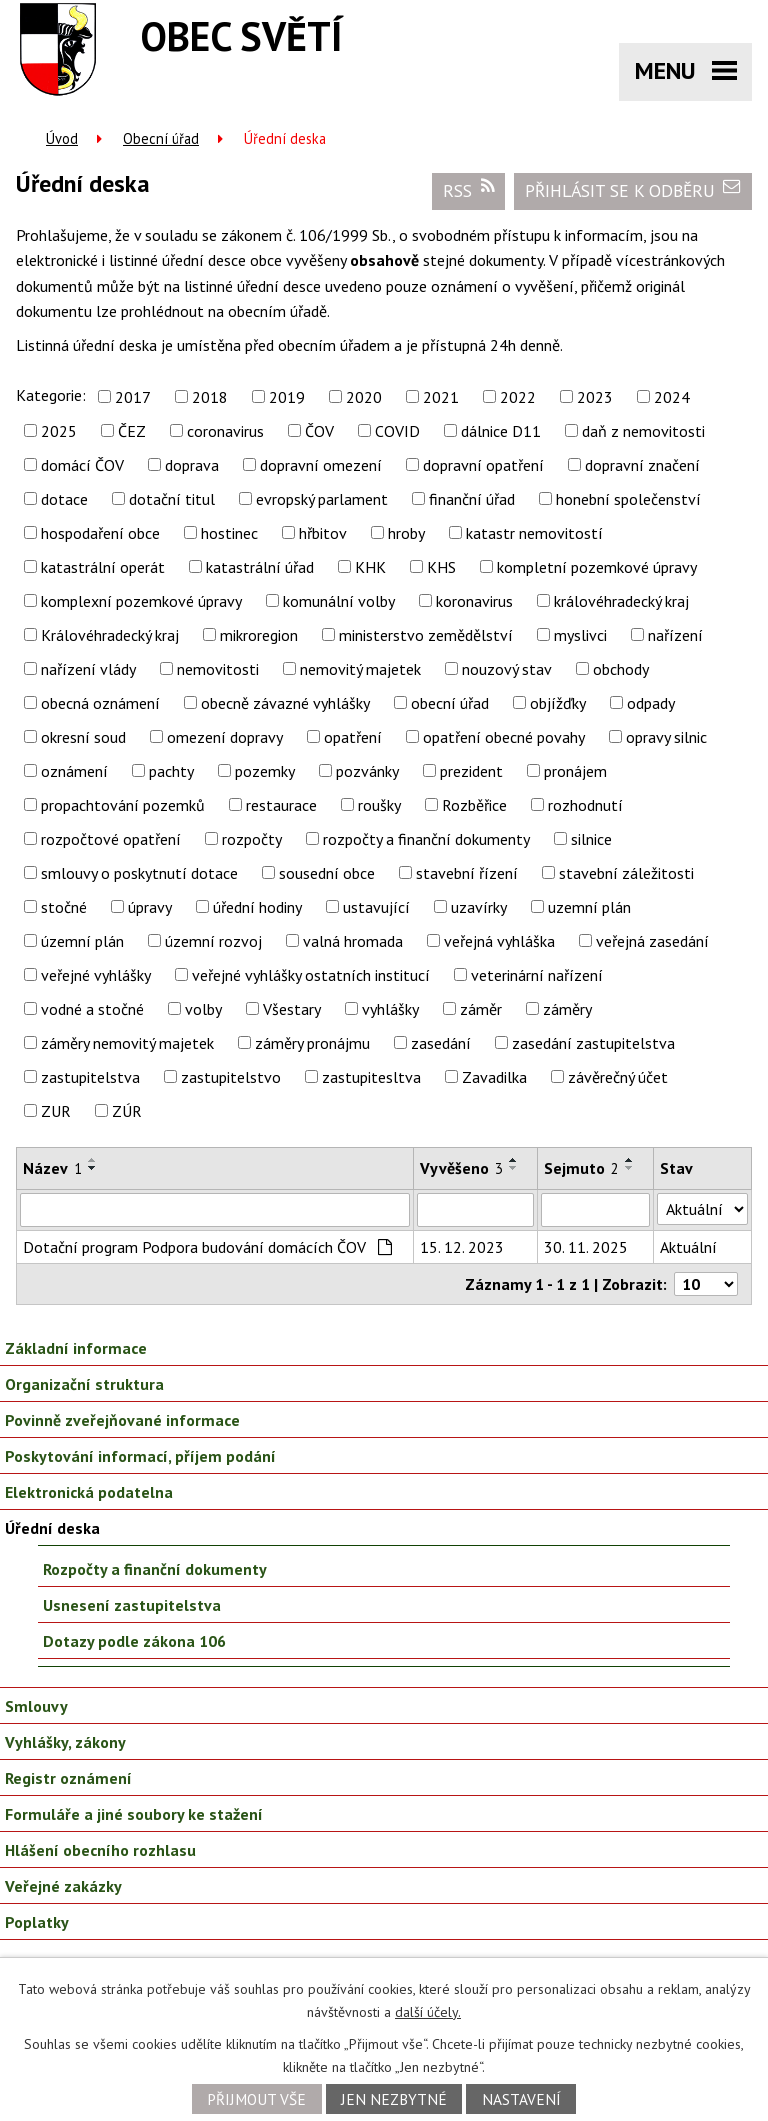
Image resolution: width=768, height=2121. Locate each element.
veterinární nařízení (537, 975)
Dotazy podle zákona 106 (134, 1641)
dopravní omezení (321, 465)
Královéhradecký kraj (110, 635)
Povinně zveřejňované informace (122, 1420)
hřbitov (323, 533)
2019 (287, 397)
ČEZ (132, 431)
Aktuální (688, 1247)
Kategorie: (51, 395)
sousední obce (327, 873)
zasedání (441, 1043)
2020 (364, 397)
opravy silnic (666, 737)
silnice (591, 839)
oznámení (74, 771)
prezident (471, 771)
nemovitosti (218, 669)
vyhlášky (390, 1009)
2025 (59, 431)
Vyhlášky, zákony (65, 1742)
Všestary (292, 1009)
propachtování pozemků (123, 805)
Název (52, 1168)
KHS (441, 567)
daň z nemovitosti (643, 431)
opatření (353, 737)
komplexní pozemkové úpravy (141, 601)
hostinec (229, 533)
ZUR (56, 1111)
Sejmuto (581, 1168)
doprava (192, 465)
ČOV (319, 431)
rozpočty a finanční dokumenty (426, 839)
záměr (481, 1009)
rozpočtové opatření (111, 839)
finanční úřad (472, 499)
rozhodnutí (585, 805)
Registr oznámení (68, 1778)
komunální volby (339, 601)
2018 (210, 397)
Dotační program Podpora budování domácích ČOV (207, 1247)
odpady (651, 703)
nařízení (675, 635)
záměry (567, 1009)
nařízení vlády (88, 669)
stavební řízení (467, 873)
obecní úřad (450, 703)
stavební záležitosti (626, 873)
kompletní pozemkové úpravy (597, 567)
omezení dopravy (225, 737)
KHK (370, 567)
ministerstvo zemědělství (426, 635)
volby (203, 1009)
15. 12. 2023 (462, 1247)
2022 (518, 397)
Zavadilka (494, 1077)
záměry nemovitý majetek (127, 1043)
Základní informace (76, 1348)
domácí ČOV (82, 465)
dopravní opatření (483, 465)
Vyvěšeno (461, 1168)
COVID (397, 431)
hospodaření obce (100, 533)
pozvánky (367, 771)
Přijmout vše (256, 2099)
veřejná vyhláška (499, 941)
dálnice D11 (501, 431)
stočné (64, 907)
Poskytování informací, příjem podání (140, 1456)
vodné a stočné (92, 1009)
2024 (672, 397)
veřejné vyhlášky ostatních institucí (311, 975)
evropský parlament (322, 499)
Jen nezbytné (394, 2099)
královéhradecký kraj (621, 601)
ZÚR (127, 1111)
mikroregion (259, 635)
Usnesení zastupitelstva (132, 1605)
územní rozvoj (213, 941)
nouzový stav (507, 669)
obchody (621, 669)
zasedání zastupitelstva (593, 1043)
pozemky (265, 771)
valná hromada (353, 941)
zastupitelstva (90, 1077)
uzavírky (479, 907)
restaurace (281, 805)
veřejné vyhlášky (96, 975)
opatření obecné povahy (504, 737)
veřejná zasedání (652, 941)
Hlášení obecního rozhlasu (100, 1850)
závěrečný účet (618, 1077)
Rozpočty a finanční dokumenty (155, 1569)
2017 (133, 397)
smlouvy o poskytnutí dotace (139, 873)
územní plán (82, 941)
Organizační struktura (84, 1384)
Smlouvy (36, 1706)
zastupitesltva (371, 1077)
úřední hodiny (257, 907)
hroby (406, 533)
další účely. (428, 2012)
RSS (469, 190)
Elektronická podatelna (89, 1492)
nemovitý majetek (360, 669)
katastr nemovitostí (534, 533)
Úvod (62, 138)
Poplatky (37, 1922)
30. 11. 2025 (586, 1247)
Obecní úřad (161, 138)
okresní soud (83, 737)
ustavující (376, 907)
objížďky (558, 703)
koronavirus (474, 601)
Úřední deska (52, 1528)
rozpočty (252, 839)
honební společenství (628, 499)
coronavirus (225, 431)
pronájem (575, 771)
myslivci (580, 635)
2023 (595, 397)
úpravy (150, 907)
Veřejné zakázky (63, 1886)
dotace (64, 499)
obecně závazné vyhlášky (285, 703)
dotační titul (172, 499)
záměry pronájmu (312, 1043)
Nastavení (521, 2099)
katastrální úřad (260, 567)
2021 (441, 397)
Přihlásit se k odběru (633, 190)
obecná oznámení (100, 703)
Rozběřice (474, 805)
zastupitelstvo (231, 1077)
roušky (379, 805)
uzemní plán (589, 907)
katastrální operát (103, 567)
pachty (171, 771)
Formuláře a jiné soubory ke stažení (134, 1814)
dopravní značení (642, 465)
